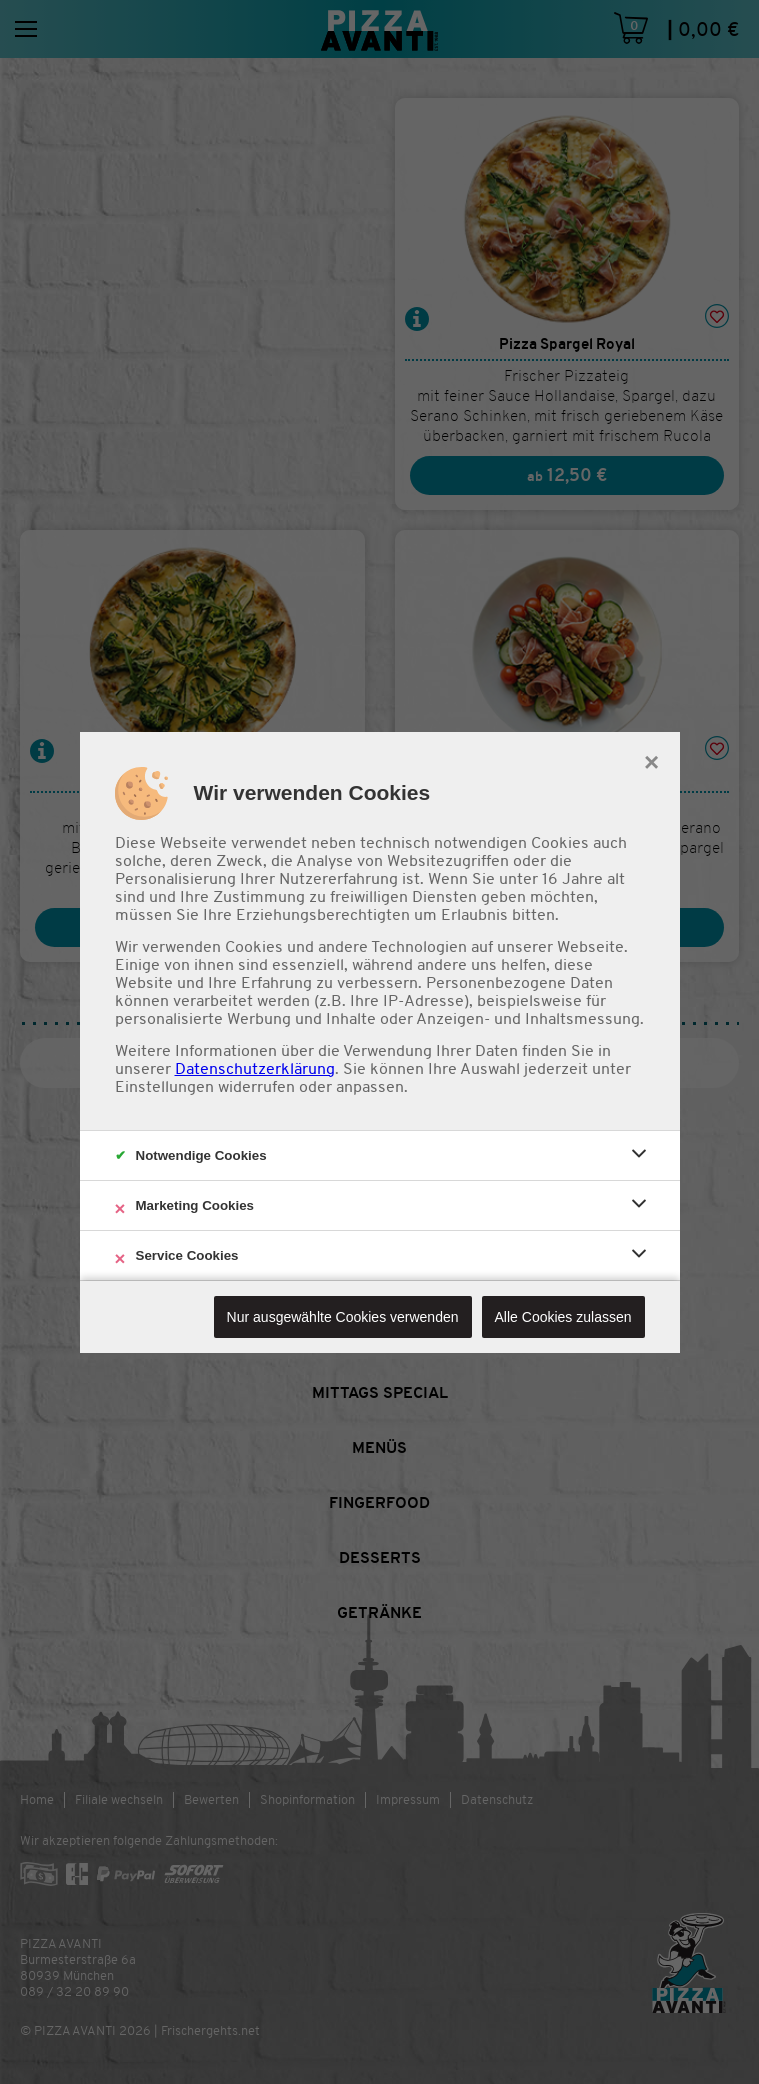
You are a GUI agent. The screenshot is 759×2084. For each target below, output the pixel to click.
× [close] (651, 760)
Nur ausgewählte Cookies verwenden (343, 1317)
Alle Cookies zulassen (563, 1317)
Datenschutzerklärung (255, 1069)
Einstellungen (164, 1087)
